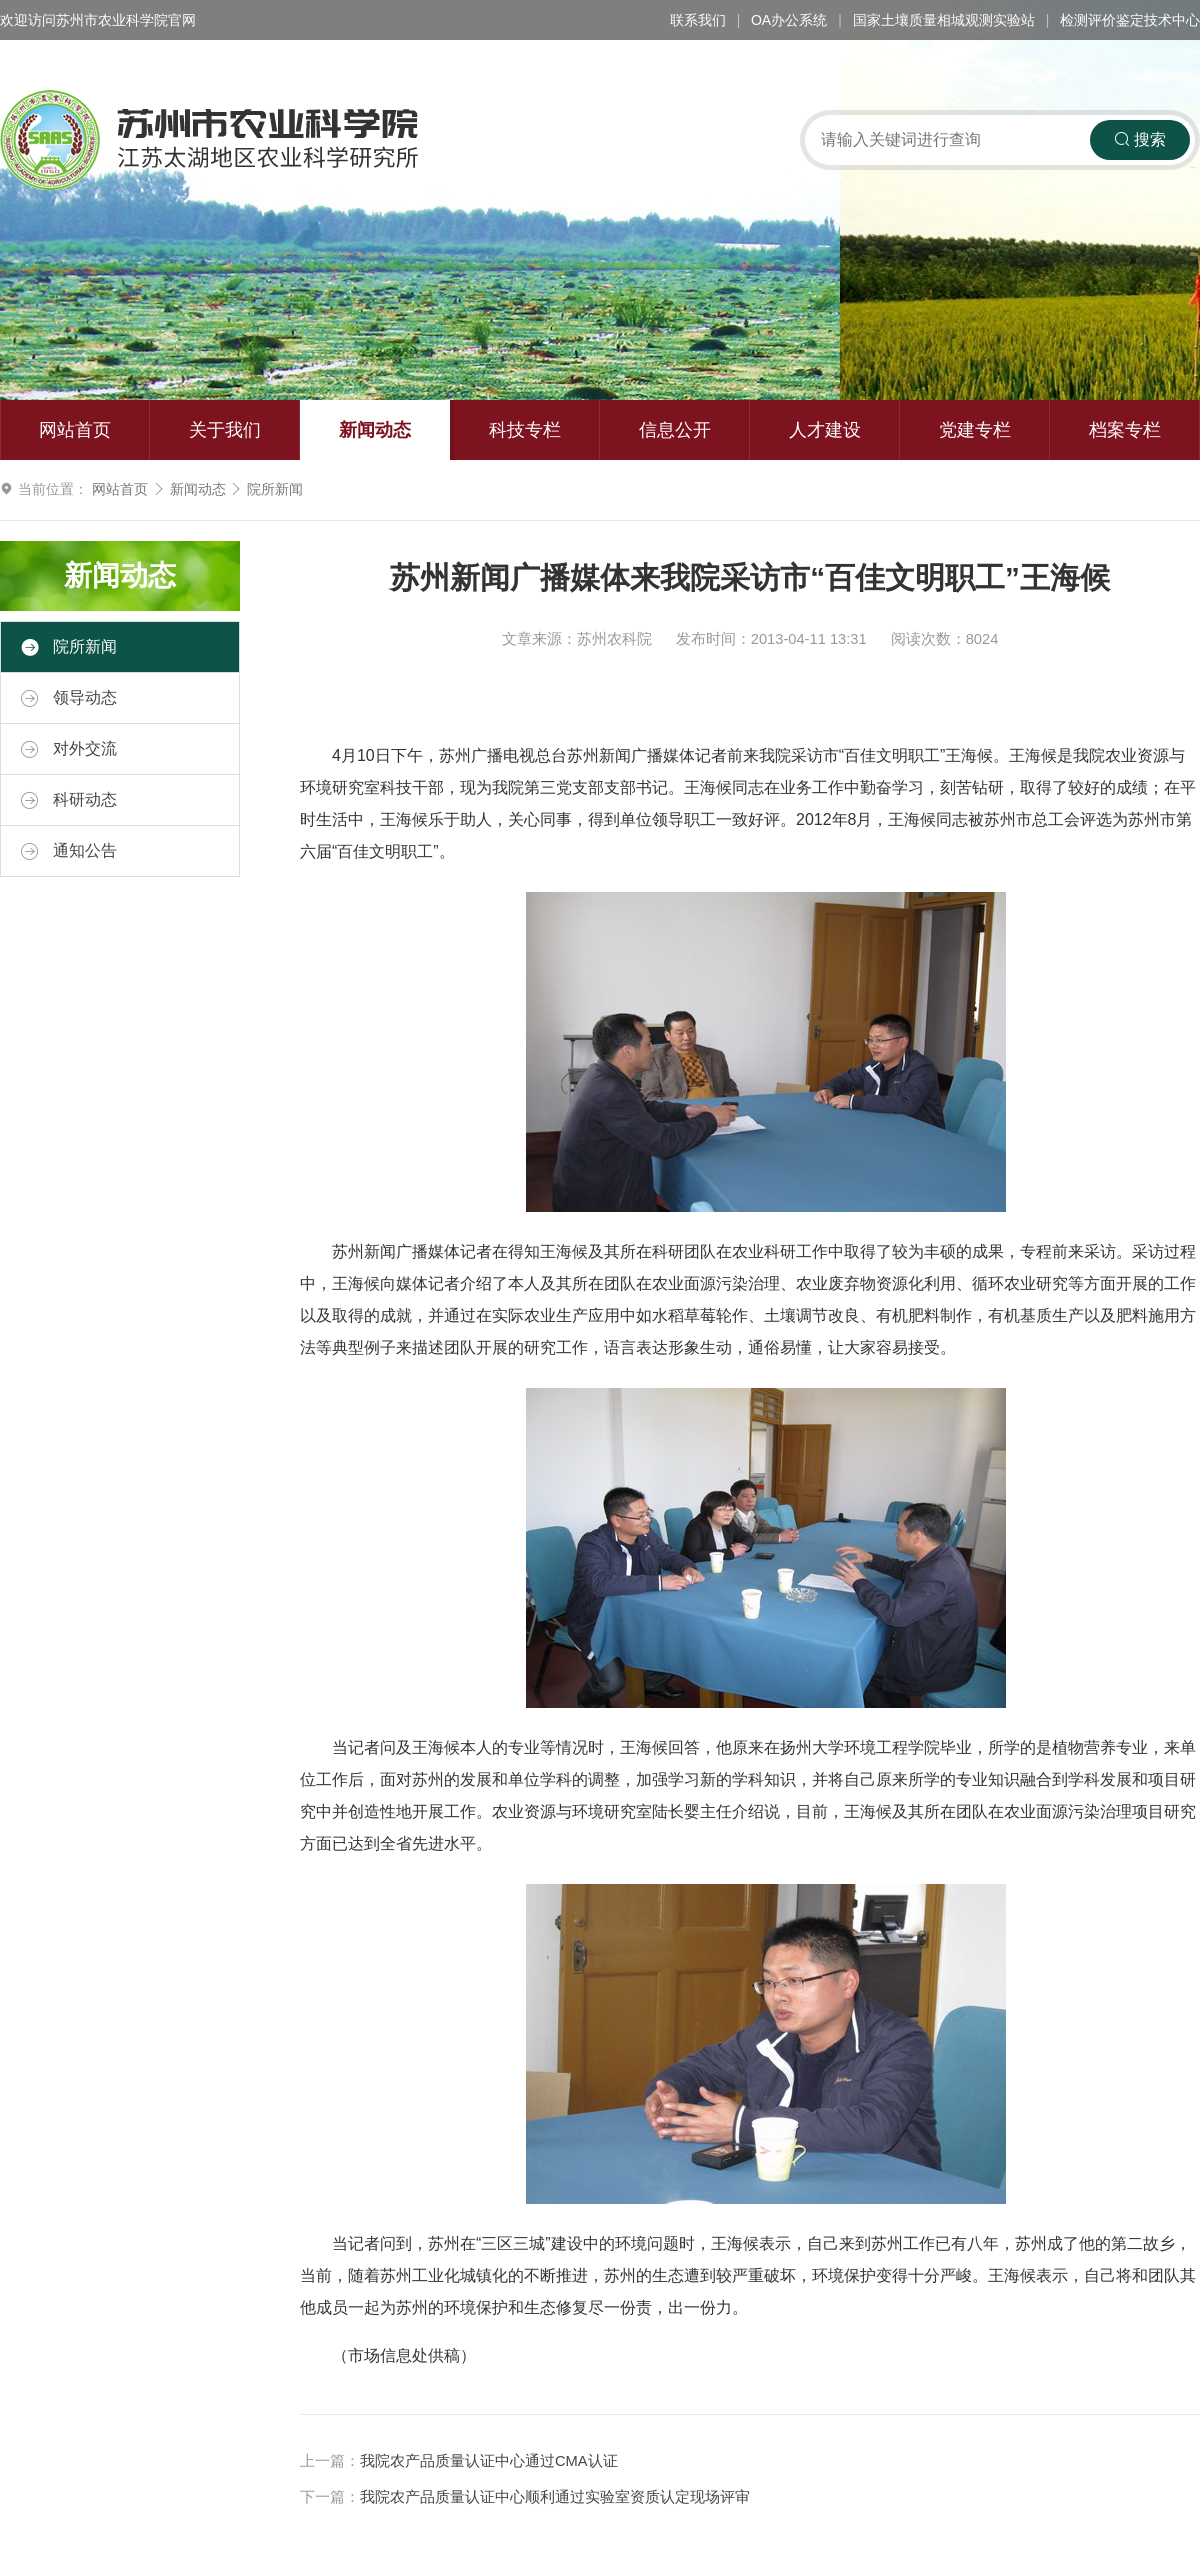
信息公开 (675, 430)
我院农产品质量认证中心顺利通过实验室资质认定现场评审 (555, 2497)
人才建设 (825, 430)
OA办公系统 (789, 20)
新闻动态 (375, 430)
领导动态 (69, 698)
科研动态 (69, 800)
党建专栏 (975, 430)
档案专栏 (1125, 430)
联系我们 (698, 20)
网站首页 (75, 430)
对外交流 (69, 749)
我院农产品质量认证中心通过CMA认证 (489, 2461)
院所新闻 (275, 489)
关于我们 (225, 430)
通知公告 (69, 851)
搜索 (1140, 139)
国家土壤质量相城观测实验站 (944, 20)
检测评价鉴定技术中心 (1130, 20)
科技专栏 (525, 430)
